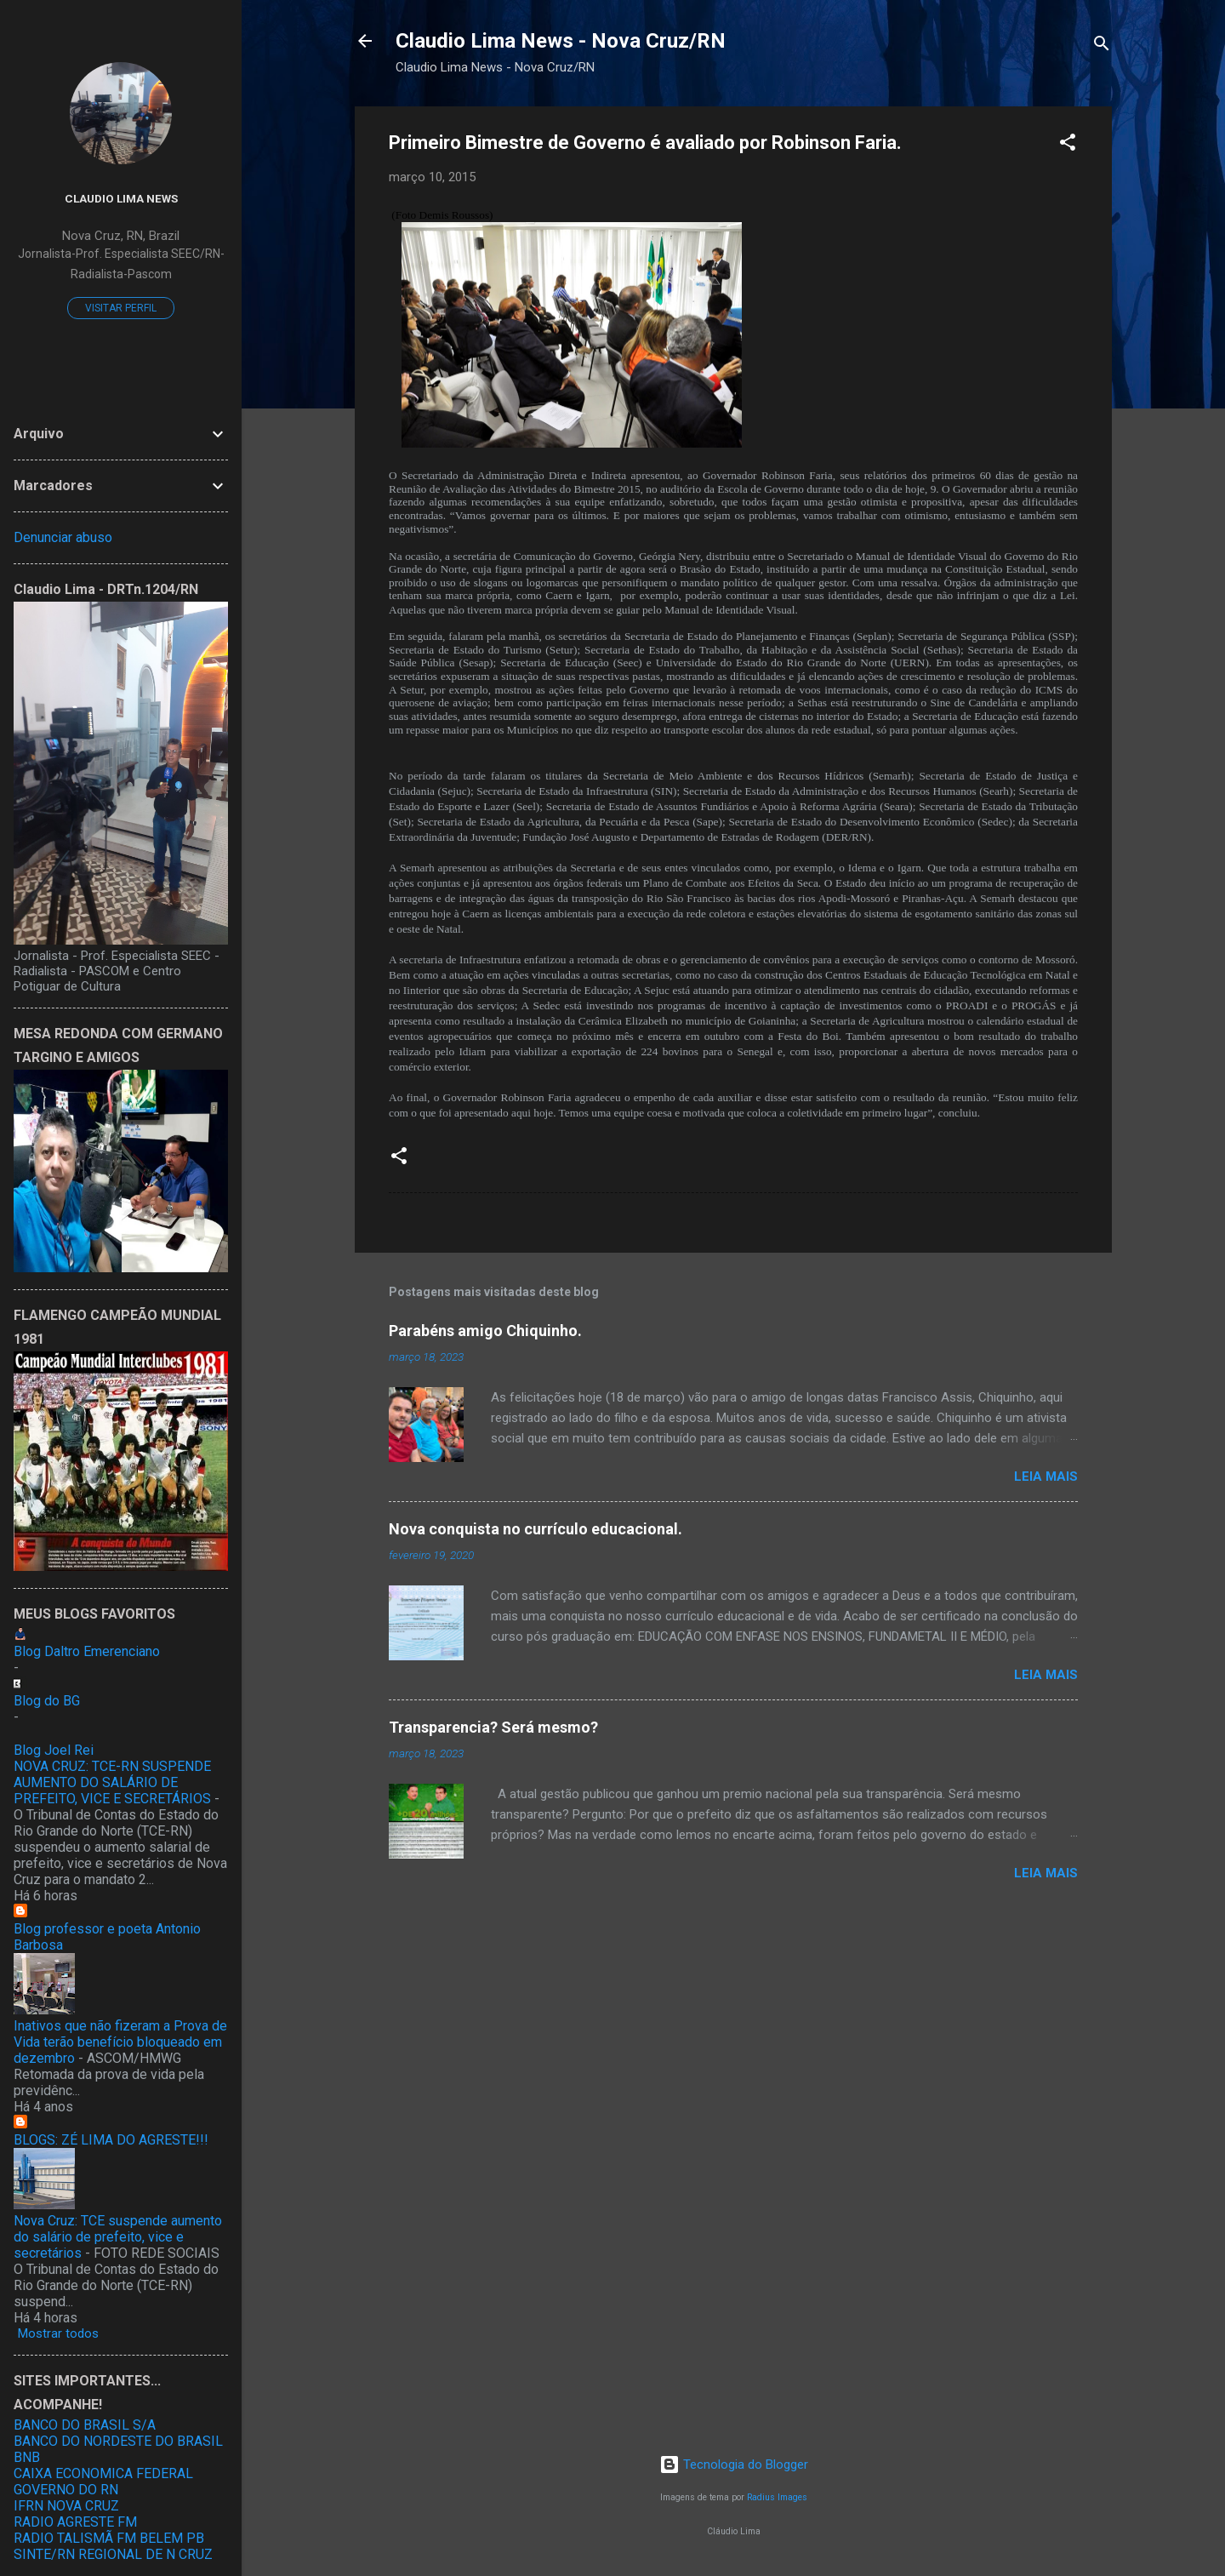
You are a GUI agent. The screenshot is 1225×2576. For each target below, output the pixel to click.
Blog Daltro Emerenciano (87, 1651)
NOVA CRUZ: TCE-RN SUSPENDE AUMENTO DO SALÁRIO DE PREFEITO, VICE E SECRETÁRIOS (112, 1782)
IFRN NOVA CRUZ (66, 2506)
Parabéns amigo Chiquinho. (485, 1330)
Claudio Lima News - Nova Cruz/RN (561, 41)
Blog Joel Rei (54, 1750)
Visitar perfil (121, 308)
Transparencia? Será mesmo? (493, 1727)
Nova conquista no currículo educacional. (535, 1529)
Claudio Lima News (121, 198)
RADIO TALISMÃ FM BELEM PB (109, 2538)
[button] (1067, 145)
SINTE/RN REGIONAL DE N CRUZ (113, 2554)
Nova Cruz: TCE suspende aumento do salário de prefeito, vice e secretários (118, 2237)
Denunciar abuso (63, 537)
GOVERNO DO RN (66, 2490)
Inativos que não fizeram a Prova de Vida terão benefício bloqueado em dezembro (120, 2042)
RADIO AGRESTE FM (75, 2522)
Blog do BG (47, 1701)
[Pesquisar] (1101, 46)
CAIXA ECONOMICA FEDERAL (103, 2473)
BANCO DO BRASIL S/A (85, 2425)
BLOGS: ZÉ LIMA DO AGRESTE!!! (111, 2140)
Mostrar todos (58, 2333)
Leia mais (1046, 1476)
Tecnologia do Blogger (733, 2464)
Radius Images (777, 2497)
